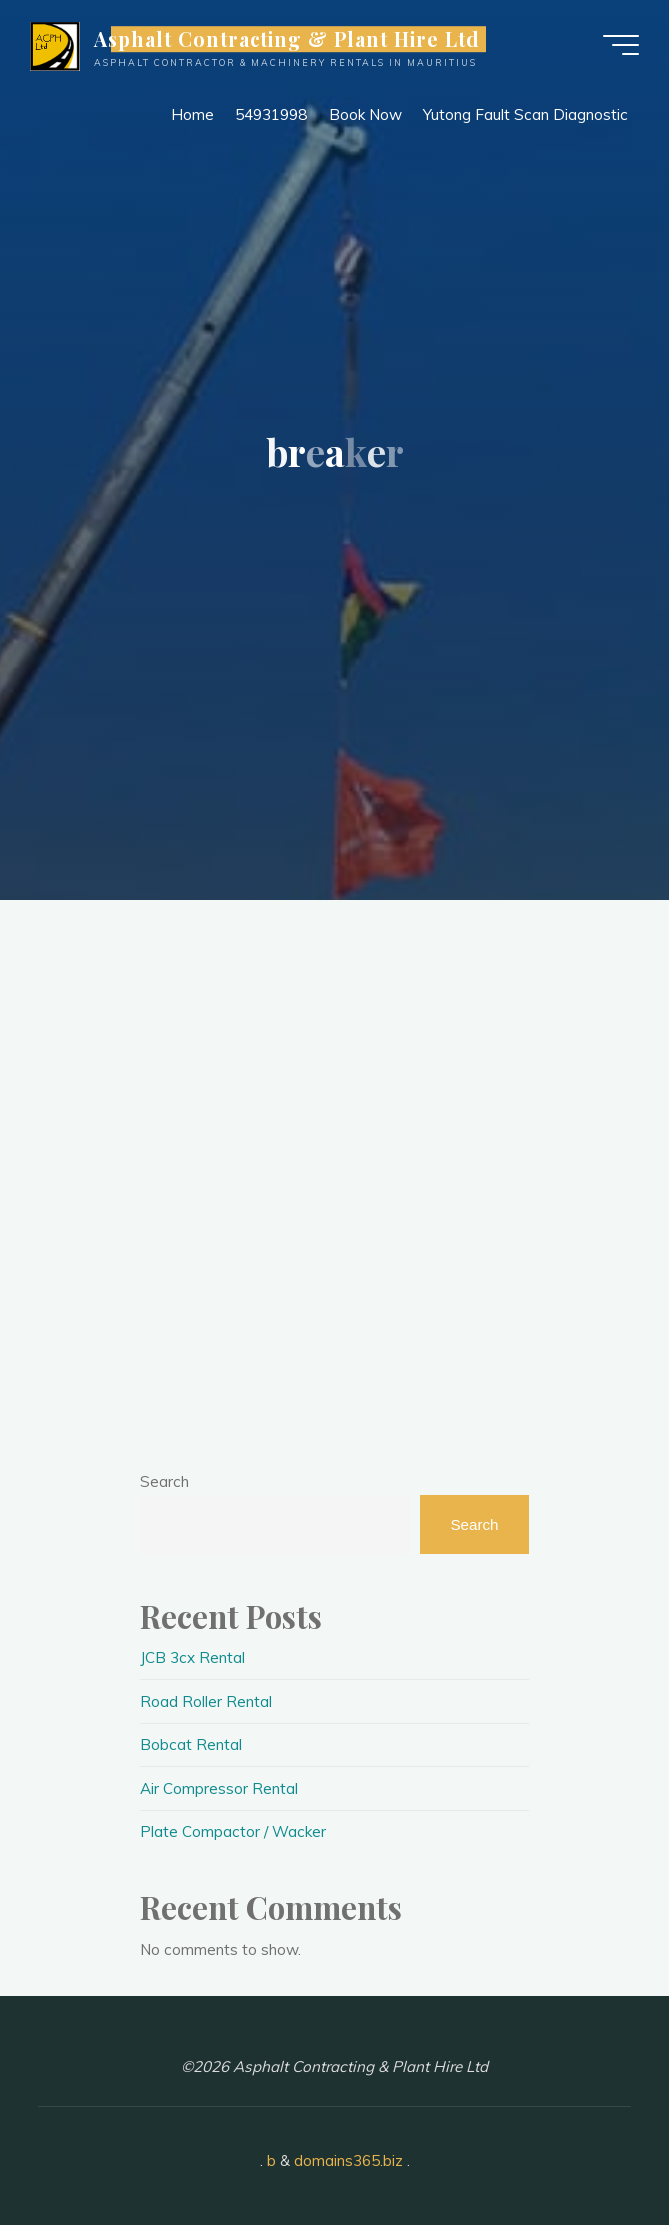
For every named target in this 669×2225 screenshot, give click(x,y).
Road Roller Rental (206, 1701)
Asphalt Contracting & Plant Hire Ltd (287, 39)
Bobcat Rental (191, 1744)
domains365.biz (348, 2160)
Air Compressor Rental (219, 1788)
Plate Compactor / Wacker (233, 1831)
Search (164, 1481)
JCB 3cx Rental (192, 1657)
